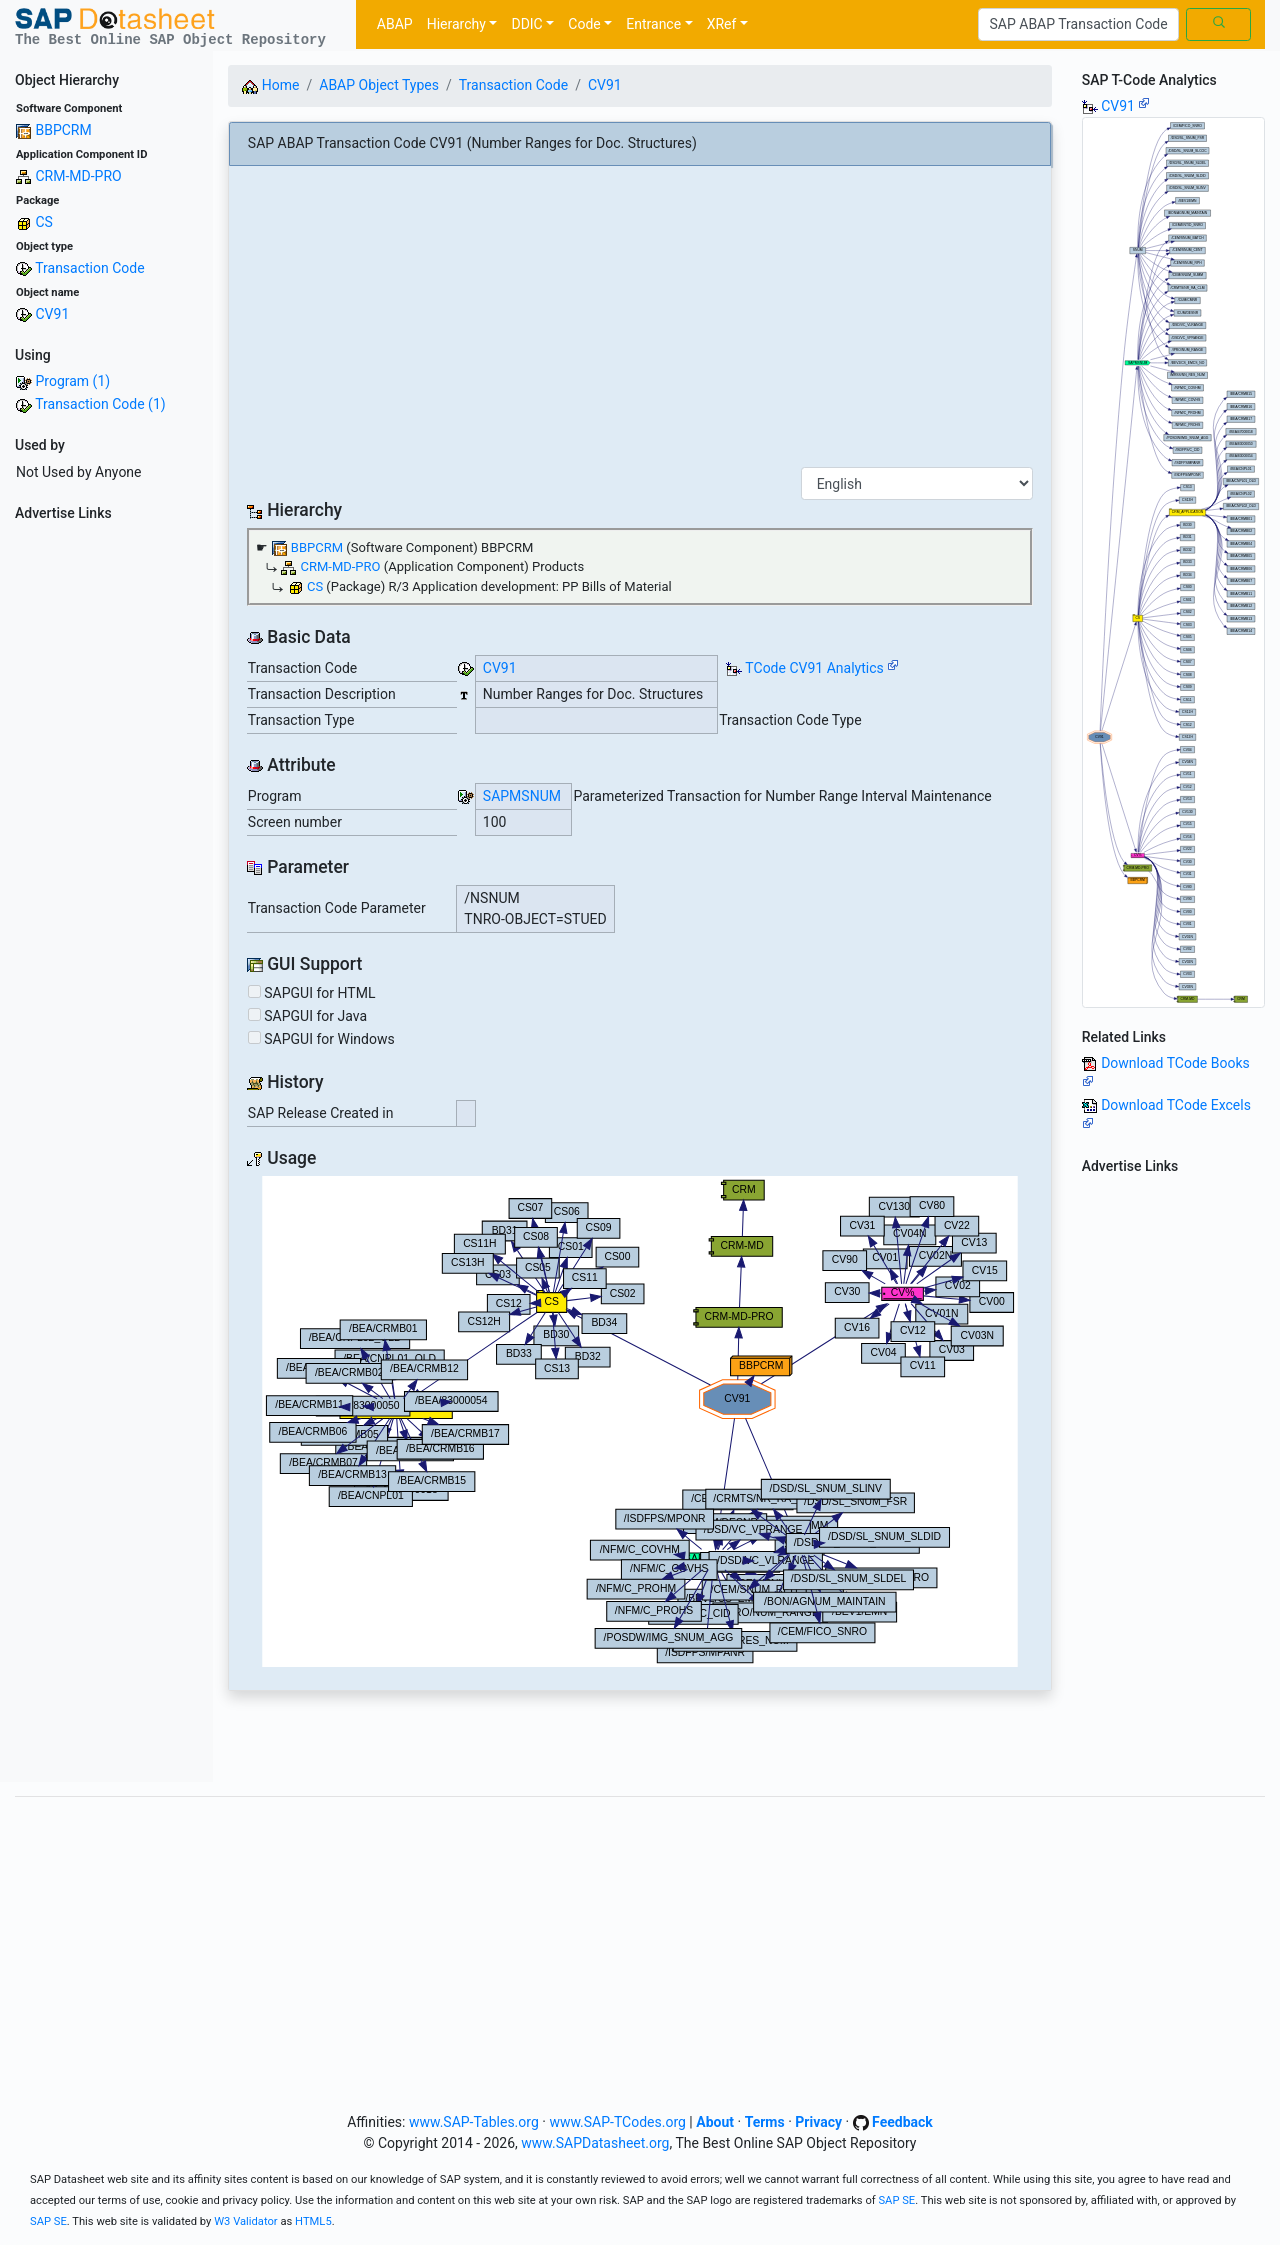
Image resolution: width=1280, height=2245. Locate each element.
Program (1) (72, 381)
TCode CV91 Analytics (814, 668)
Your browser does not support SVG (640, 1421)
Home (270, 85)
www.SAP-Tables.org (474, 2122)
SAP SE (896, 2200)
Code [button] (584, 24)
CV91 (52, 314)
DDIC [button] (526, 24)
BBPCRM (63, 130)
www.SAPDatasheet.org (595, 2143)
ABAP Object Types (379, 85)
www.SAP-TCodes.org (617, 2122)
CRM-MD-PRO (78, 176)
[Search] (1078, 25)
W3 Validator (246, 2221)
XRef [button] (722, 24)
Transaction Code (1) (100, 404)
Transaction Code (89, 268)
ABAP (395, 24)
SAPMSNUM (522, 796)
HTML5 (313, 2221)
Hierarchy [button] (456, 24)
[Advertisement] (106, 829)
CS (43, 222)
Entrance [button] (653, 24)
